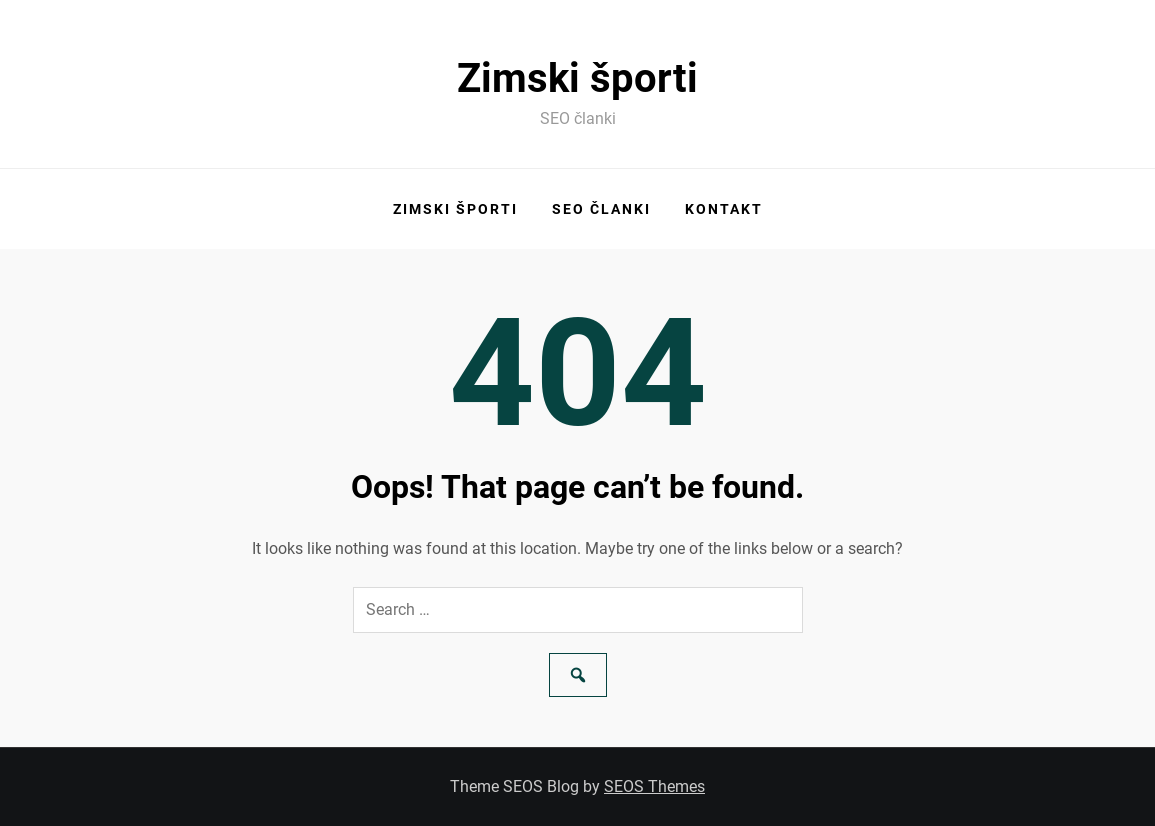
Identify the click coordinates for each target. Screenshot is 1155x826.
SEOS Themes (654, 786)
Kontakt (724, 209)
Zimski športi (577, 78)
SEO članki (601, 209)
